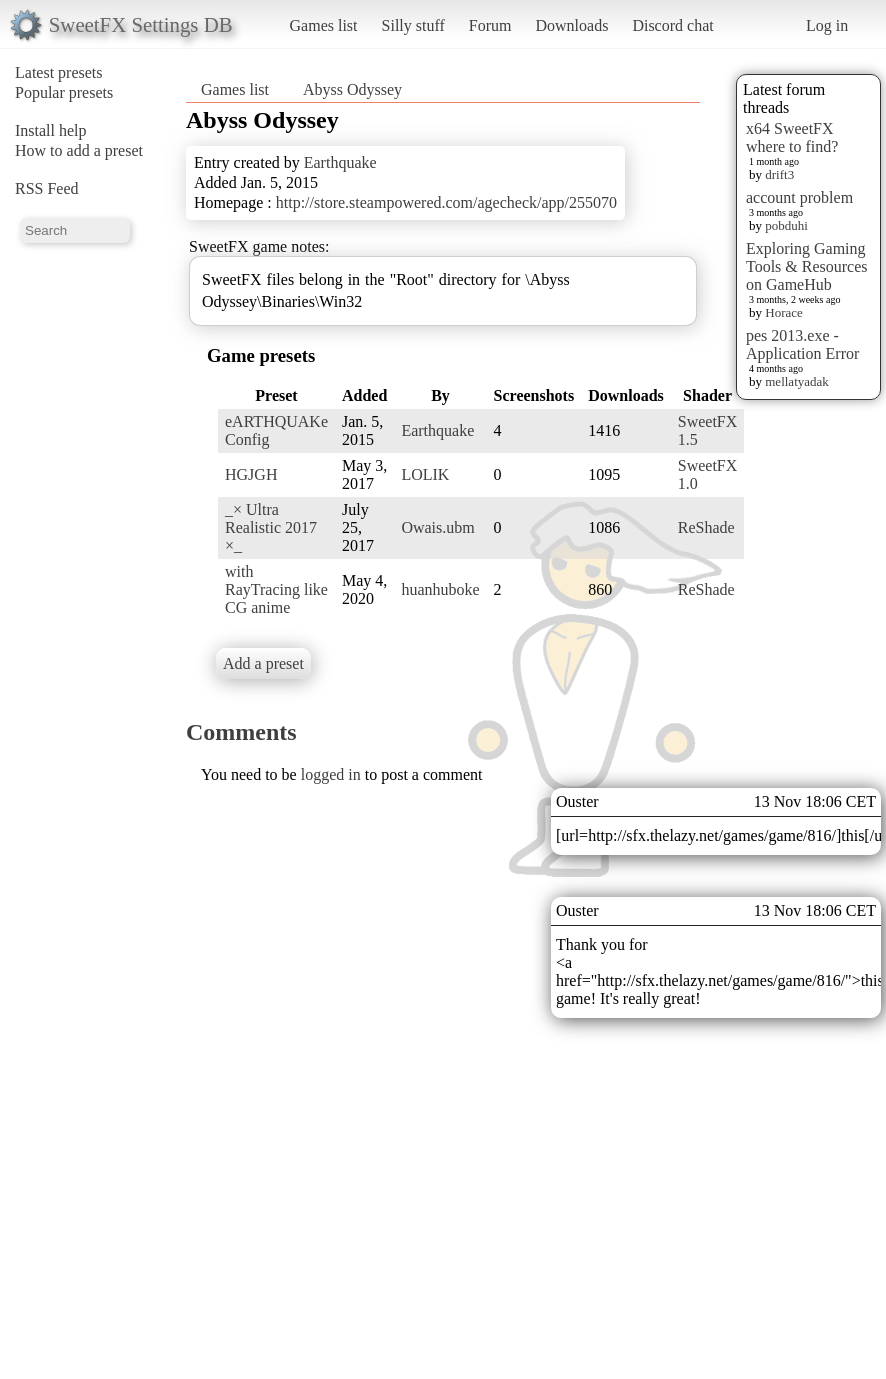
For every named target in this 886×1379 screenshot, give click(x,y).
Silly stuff (413, 25)
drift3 (779, 174)
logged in (331, 774)
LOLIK (425, 474)
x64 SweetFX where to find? (792, 137)
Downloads (571, 25)
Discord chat (672, 25)
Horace (784, 312)
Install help (51, 130)
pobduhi (786, 225)
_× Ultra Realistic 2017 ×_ (271, 527)
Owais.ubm (437, 527)
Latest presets (59, 72)
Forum (490, 25)
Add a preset (263, 663)
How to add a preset (79, 150)
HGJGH (251, 474)
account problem (799, 197)
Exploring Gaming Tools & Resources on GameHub (807, 266)
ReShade (706, 527)
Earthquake (340, 162)
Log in (827, 25)
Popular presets (64, 92)
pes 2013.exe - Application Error (802, 344)
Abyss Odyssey (352, 89)
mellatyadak (797, 381)
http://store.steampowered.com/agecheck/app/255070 (446, 202)
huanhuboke (440, 589)
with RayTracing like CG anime (276, 589)
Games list (324, 25)
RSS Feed (47, 188)
